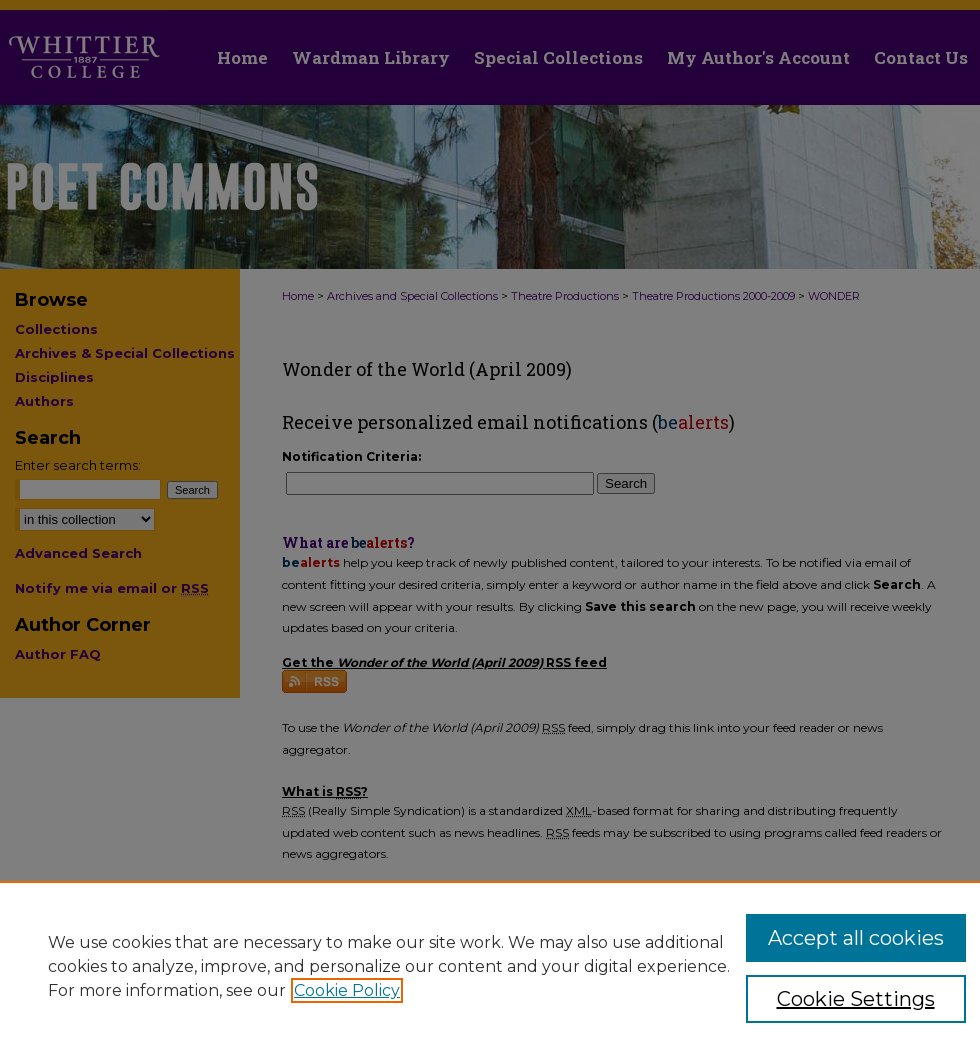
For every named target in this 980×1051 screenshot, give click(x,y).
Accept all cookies (856, 938)
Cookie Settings (856, 999)
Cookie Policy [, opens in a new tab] (347, 990)
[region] (490, 966)
